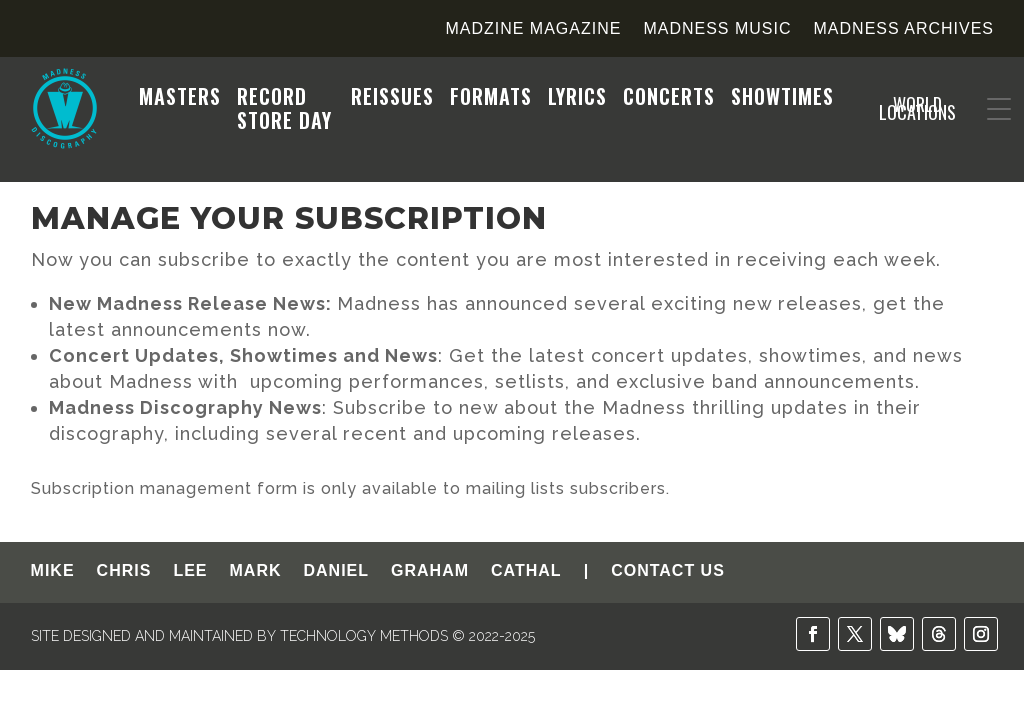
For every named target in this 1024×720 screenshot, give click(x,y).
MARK (256, 571)
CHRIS (124, 571)
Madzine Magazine (533, 29)
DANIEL (337, 571)
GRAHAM (430, 571)
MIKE (53, 571)
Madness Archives (904, 29)
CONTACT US (668, 571)
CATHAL (526, 571)
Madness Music (717, 29)
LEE (190, 571)
